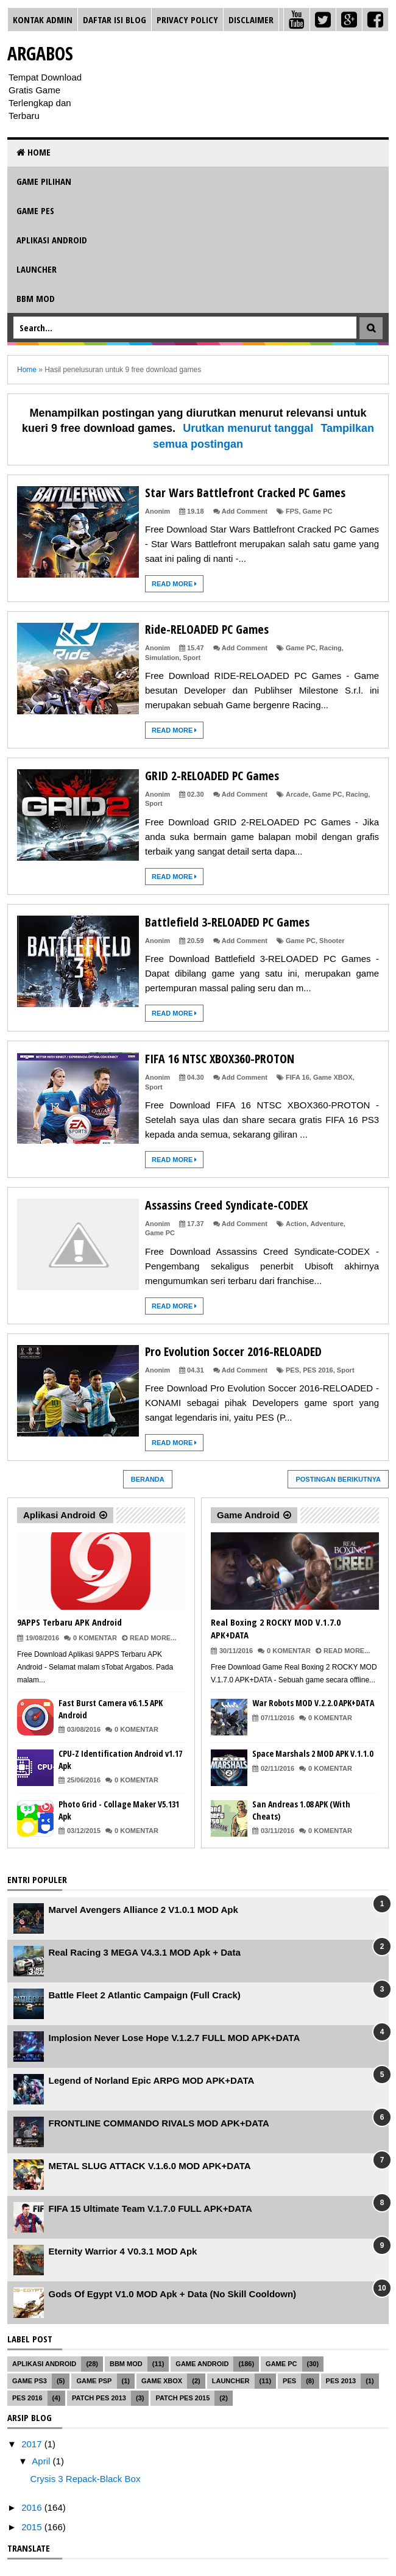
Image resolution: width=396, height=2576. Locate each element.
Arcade (297, 794)
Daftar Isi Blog (114, 19)
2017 (32, 2444)
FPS (292, 511)
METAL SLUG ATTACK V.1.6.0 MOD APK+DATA (150, 2166)
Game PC (318, 511)
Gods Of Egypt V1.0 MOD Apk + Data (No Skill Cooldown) (173, 2294)
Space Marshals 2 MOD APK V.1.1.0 (312, 1753)
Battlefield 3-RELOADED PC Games (227, 922)
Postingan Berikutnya (338, 1479)
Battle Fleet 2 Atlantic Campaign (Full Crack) (145, 1995)
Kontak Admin (42, 19)
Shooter (332, 940)
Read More (174, 583)
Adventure (326, 1223)
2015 (32, 2527)
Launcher (36, 269)
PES (292, 1370)
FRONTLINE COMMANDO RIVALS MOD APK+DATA (159, 2123)
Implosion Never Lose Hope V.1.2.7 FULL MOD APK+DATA (174, 2037)
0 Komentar (95, 1637)
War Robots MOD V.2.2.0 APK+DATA (313, 1703)
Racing (330, 647)
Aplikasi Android (51, 240)
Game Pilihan (43, 181)
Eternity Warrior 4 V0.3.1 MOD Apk (123, 2251)
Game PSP (93, 2380)
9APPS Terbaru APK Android (69, 1622)
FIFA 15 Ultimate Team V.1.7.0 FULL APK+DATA (150, 2208)
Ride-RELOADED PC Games (207, 629)
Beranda (147, 1479)
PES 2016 (318, 1370)
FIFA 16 (297, 1077)
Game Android (248, 1515)
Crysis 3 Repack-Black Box (85, 2479)
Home (33, 152)
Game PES (35, 210)
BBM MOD (35, 298)
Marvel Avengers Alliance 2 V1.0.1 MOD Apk (143, 1909)
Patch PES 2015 (182, 2398)
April (42, 2461)
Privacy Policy (187, 19)
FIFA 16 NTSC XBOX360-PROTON (219, 1058)
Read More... (153, 1637)
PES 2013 (341, 2380)
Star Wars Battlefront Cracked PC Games (245, 492)
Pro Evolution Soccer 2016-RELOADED (233, 1351)
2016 (32, 2507)
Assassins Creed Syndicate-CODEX (226, 1205)
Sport (191, 657)
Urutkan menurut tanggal (248, 428)
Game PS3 (29, 2380)
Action (296, 1223)
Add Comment (244, 511)
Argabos (40, 53)
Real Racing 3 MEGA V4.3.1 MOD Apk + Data (145, 1952)
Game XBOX (333, 1077)
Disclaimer (251, 19)
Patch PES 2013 (99, 2398)
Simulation (162, 657)
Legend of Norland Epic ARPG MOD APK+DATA (152, 2080)
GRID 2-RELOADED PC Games (212, 775)
